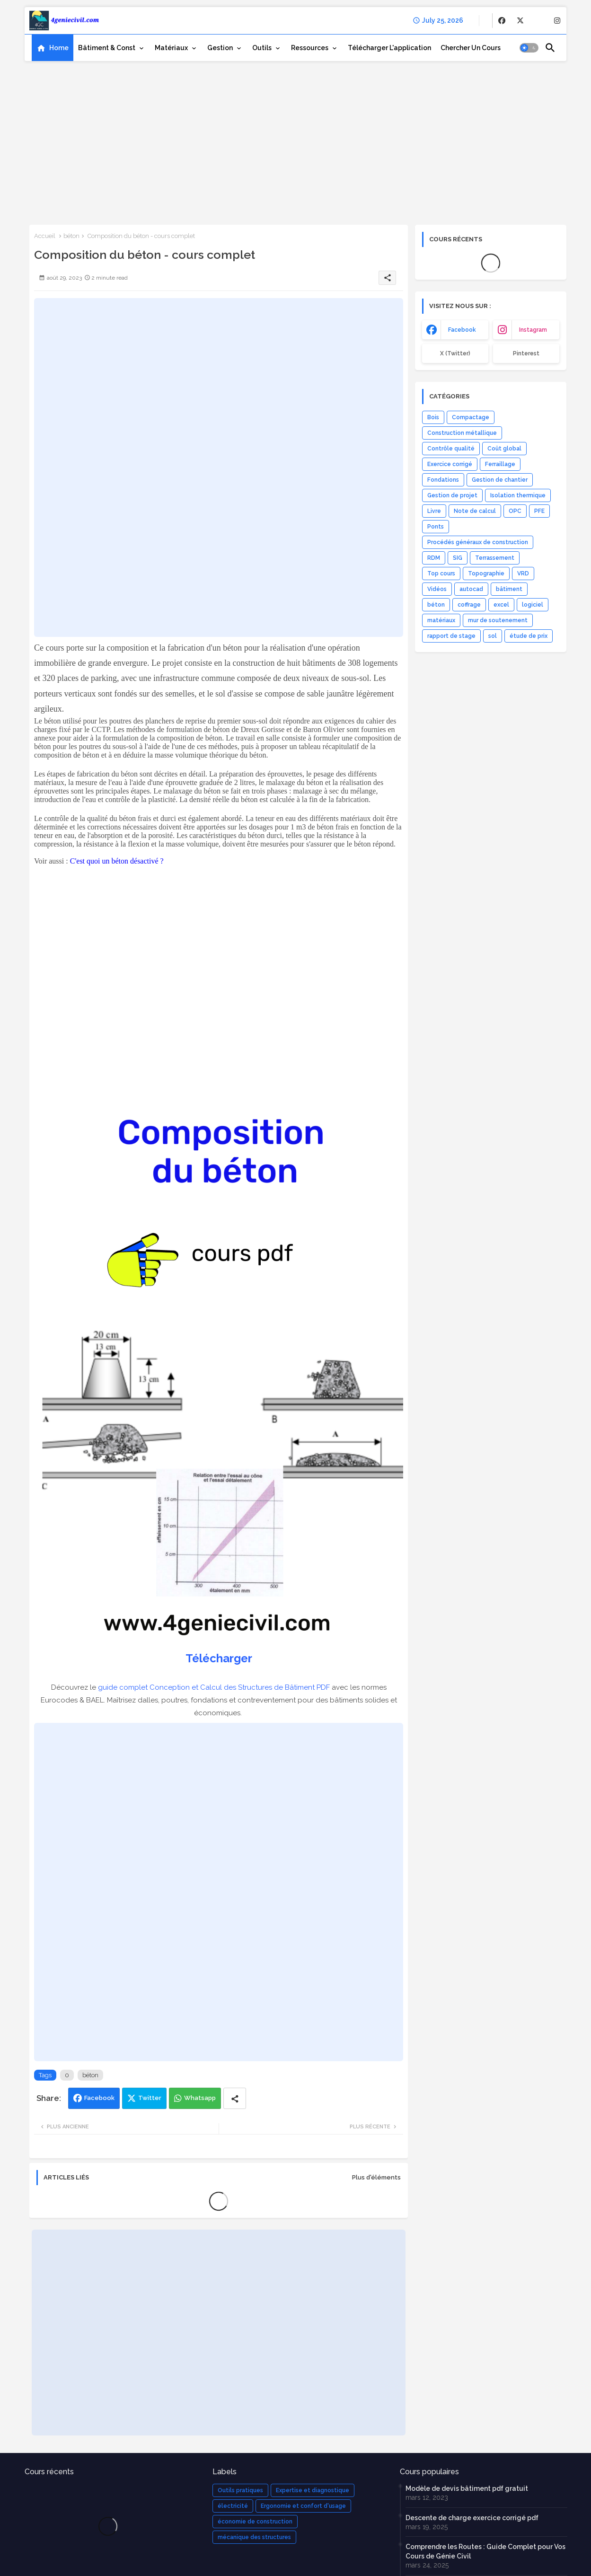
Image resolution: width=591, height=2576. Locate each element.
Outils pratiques (240, 2490)
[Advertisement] (295, 139)
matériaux (441, 620)
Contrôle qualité (451, 448)
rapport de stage (451, 636)
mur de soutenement (498, 620)
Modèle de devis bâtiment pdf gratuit (467, 2488)
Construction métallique (462, 433)
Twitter (149, 2097)
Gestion (220, 48)
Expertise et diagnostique (312, 2490)
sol (492, 636)
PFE (539, 511)
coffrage (469, 604)
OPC (515, 511)
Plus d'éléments (376, 2177)
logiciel (532, 604)
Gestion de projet (452, 495)
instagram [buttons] (533, 329)
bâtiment (509, 589)
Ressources (309, 48)
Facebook (99, 2097)
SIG (457, 558)
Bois (433, 417)
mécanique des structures (254, 2537)
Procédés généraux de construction (477, 542)
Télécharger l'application (389, 48)
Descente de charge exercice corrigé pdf (472, 2518)
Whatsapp (200, 2097)
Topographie (486, 573)
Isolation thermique (518, 495)
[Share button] (234, 2098)
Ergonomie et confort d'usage (303, 2506)
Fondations (443, 479)
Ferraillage (500, 464)
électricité (233, 2506)
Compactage (470, 417)
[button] (529, 48)
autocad (471, 589)
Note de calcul (475, 511)
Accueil (44, 235)
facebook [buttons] (462, 329)
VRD (523, 573)
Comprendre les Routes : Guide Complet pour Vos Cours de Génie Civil (485, 2551)
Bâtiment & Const (106, 48)
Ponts (435, 526)
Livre (434, 511)
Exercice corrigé (449, 464)
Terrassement (494, 558)
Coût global (504, 448)
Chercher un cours (471, 48)
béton (71, 235)
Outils (262, 48)
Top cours (441, 573)
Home (59, 48)
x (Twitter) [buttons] (455, 353)
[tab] (52, 48)
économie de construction (255, 2521)
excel (501, 604)
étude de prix (528, 636)
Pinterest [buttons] (526, 353)
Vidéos (437, 589)
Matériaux (171, 48)
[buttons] (502, 20)
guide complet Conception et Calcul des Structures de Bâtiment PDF (214, 1687)
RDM (433, 558)
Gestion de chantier (500, 479)
